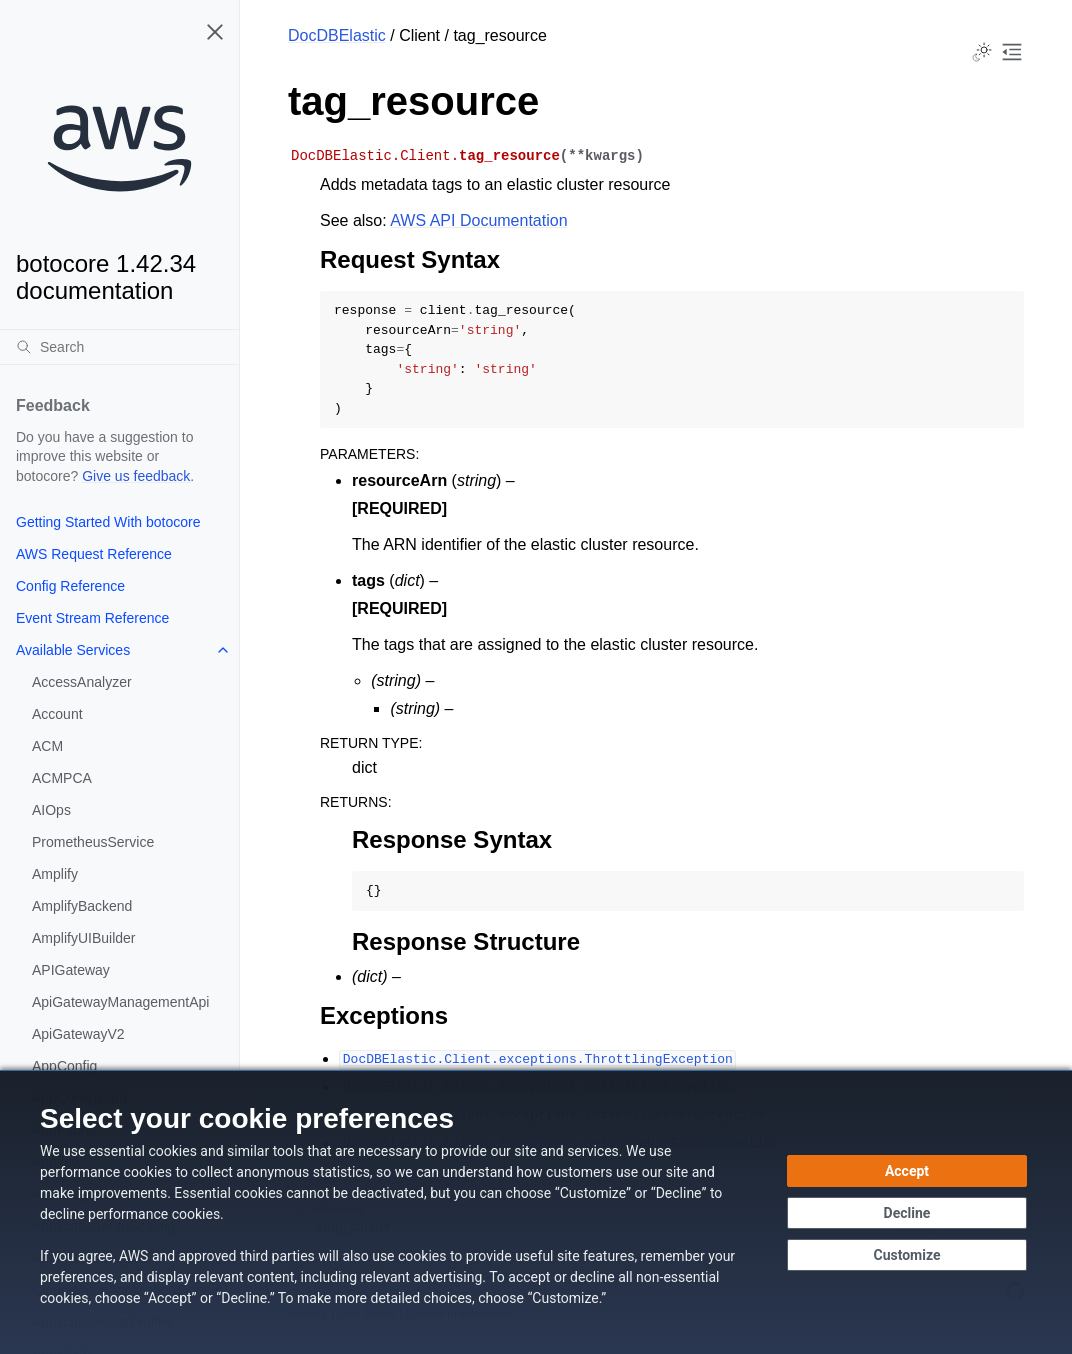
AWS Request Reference (94, 554)
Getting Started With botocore (108, 522)
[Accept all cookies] (907, 1171)
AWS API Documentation (478, 220)
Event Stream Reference (92, 618)
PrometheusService (93, 842)
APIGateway (71, 970)
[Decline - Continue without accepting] (907, 1213)
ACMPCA (62, 778)
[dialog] (536, 1212)
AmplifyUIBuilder (83, 938)
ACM (47, 746)
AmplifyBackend (82, 906)
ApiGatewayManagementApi (120, 1002)
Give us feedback (136, 476)
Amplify (55, 874)
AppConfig (64, 1066)
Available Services (73, 650)
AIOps (51, 810)
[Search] (119, 347)
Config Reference (70, 586)
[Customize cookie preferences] (907, 1255)
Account (57, 714)
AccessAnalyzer (82, 682)
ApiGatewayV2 (78, 1034)
